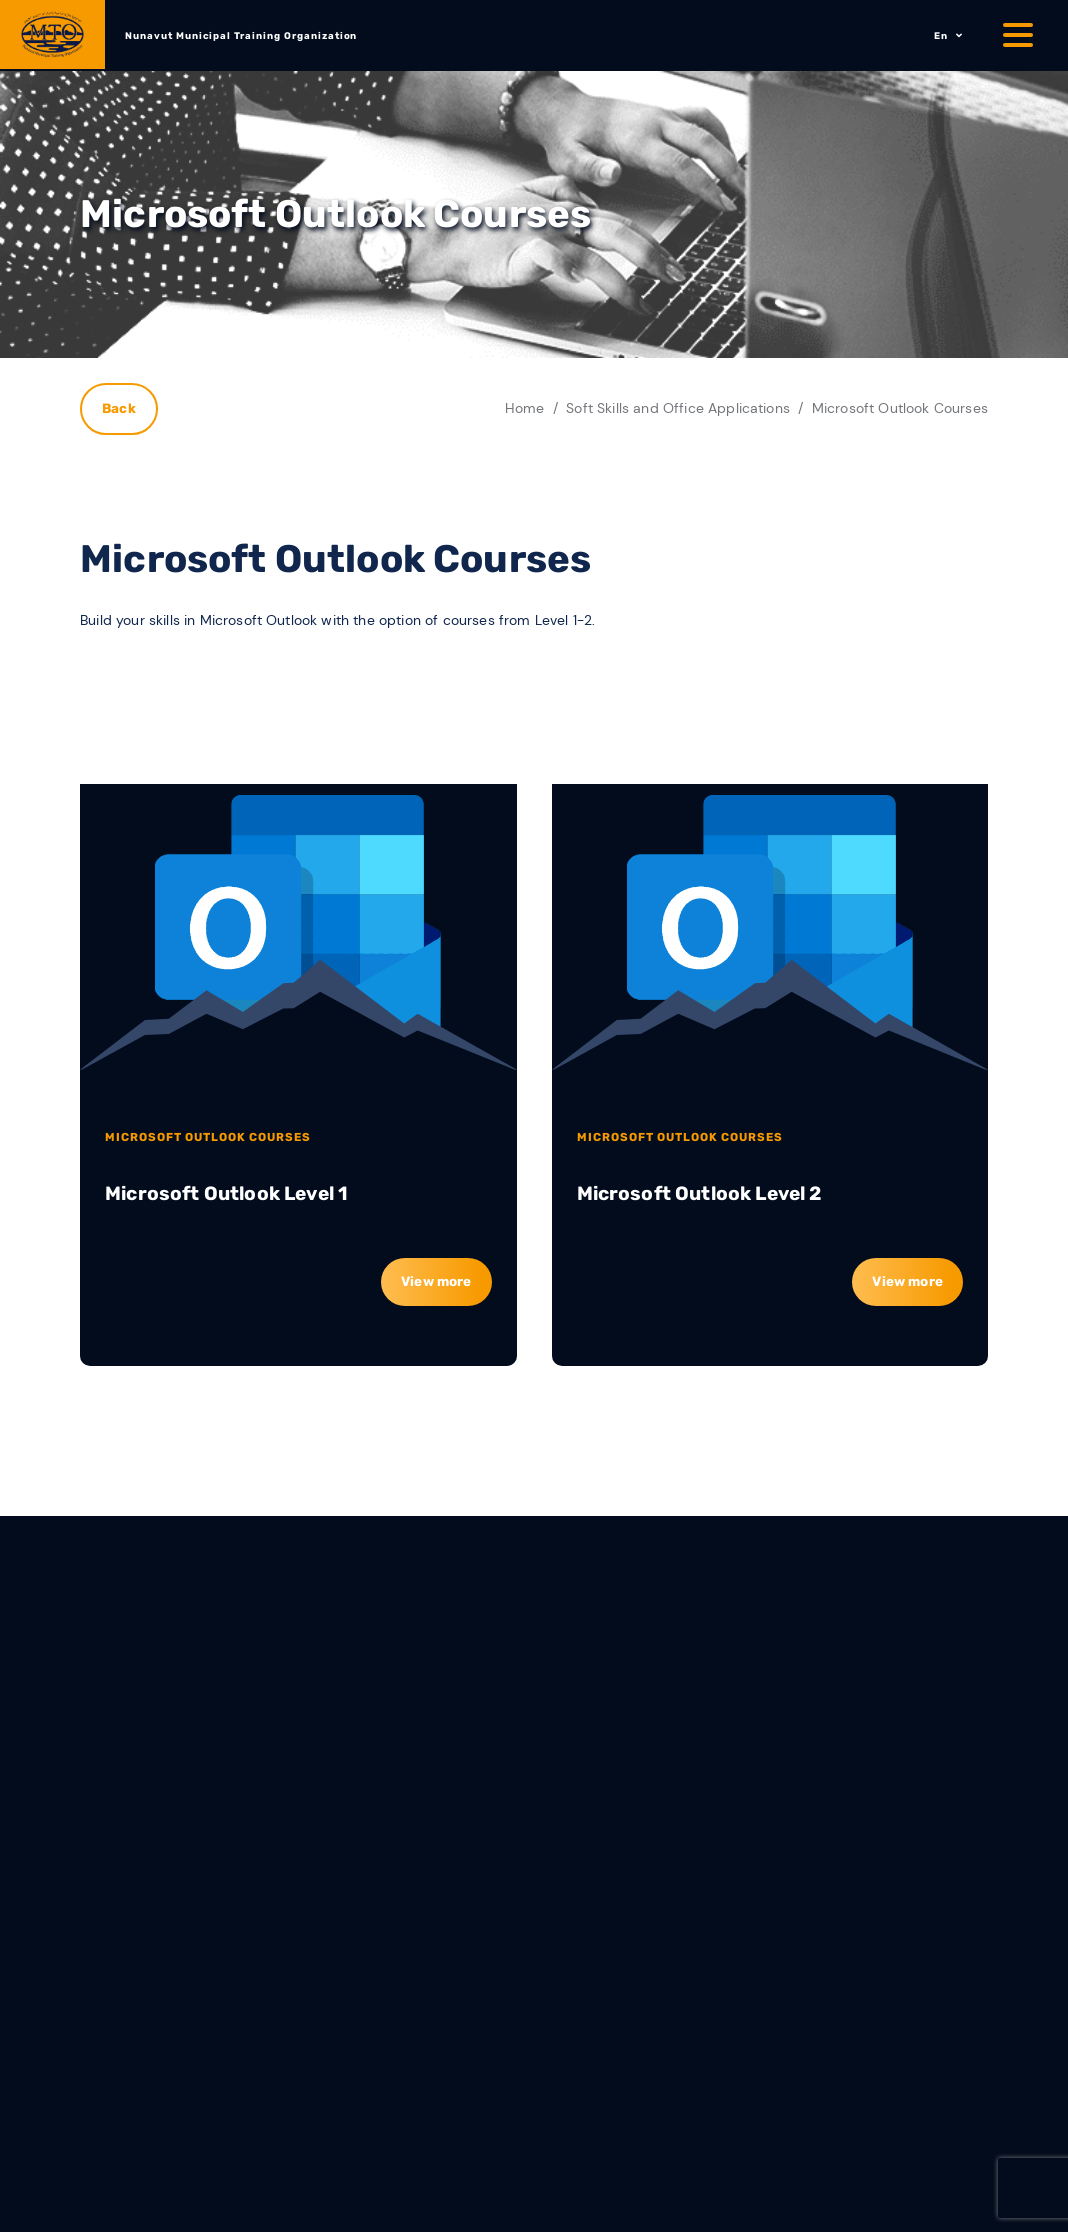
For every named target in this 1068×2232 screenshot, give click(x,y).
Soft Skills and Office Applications (678, 408)
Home (525, 408)
